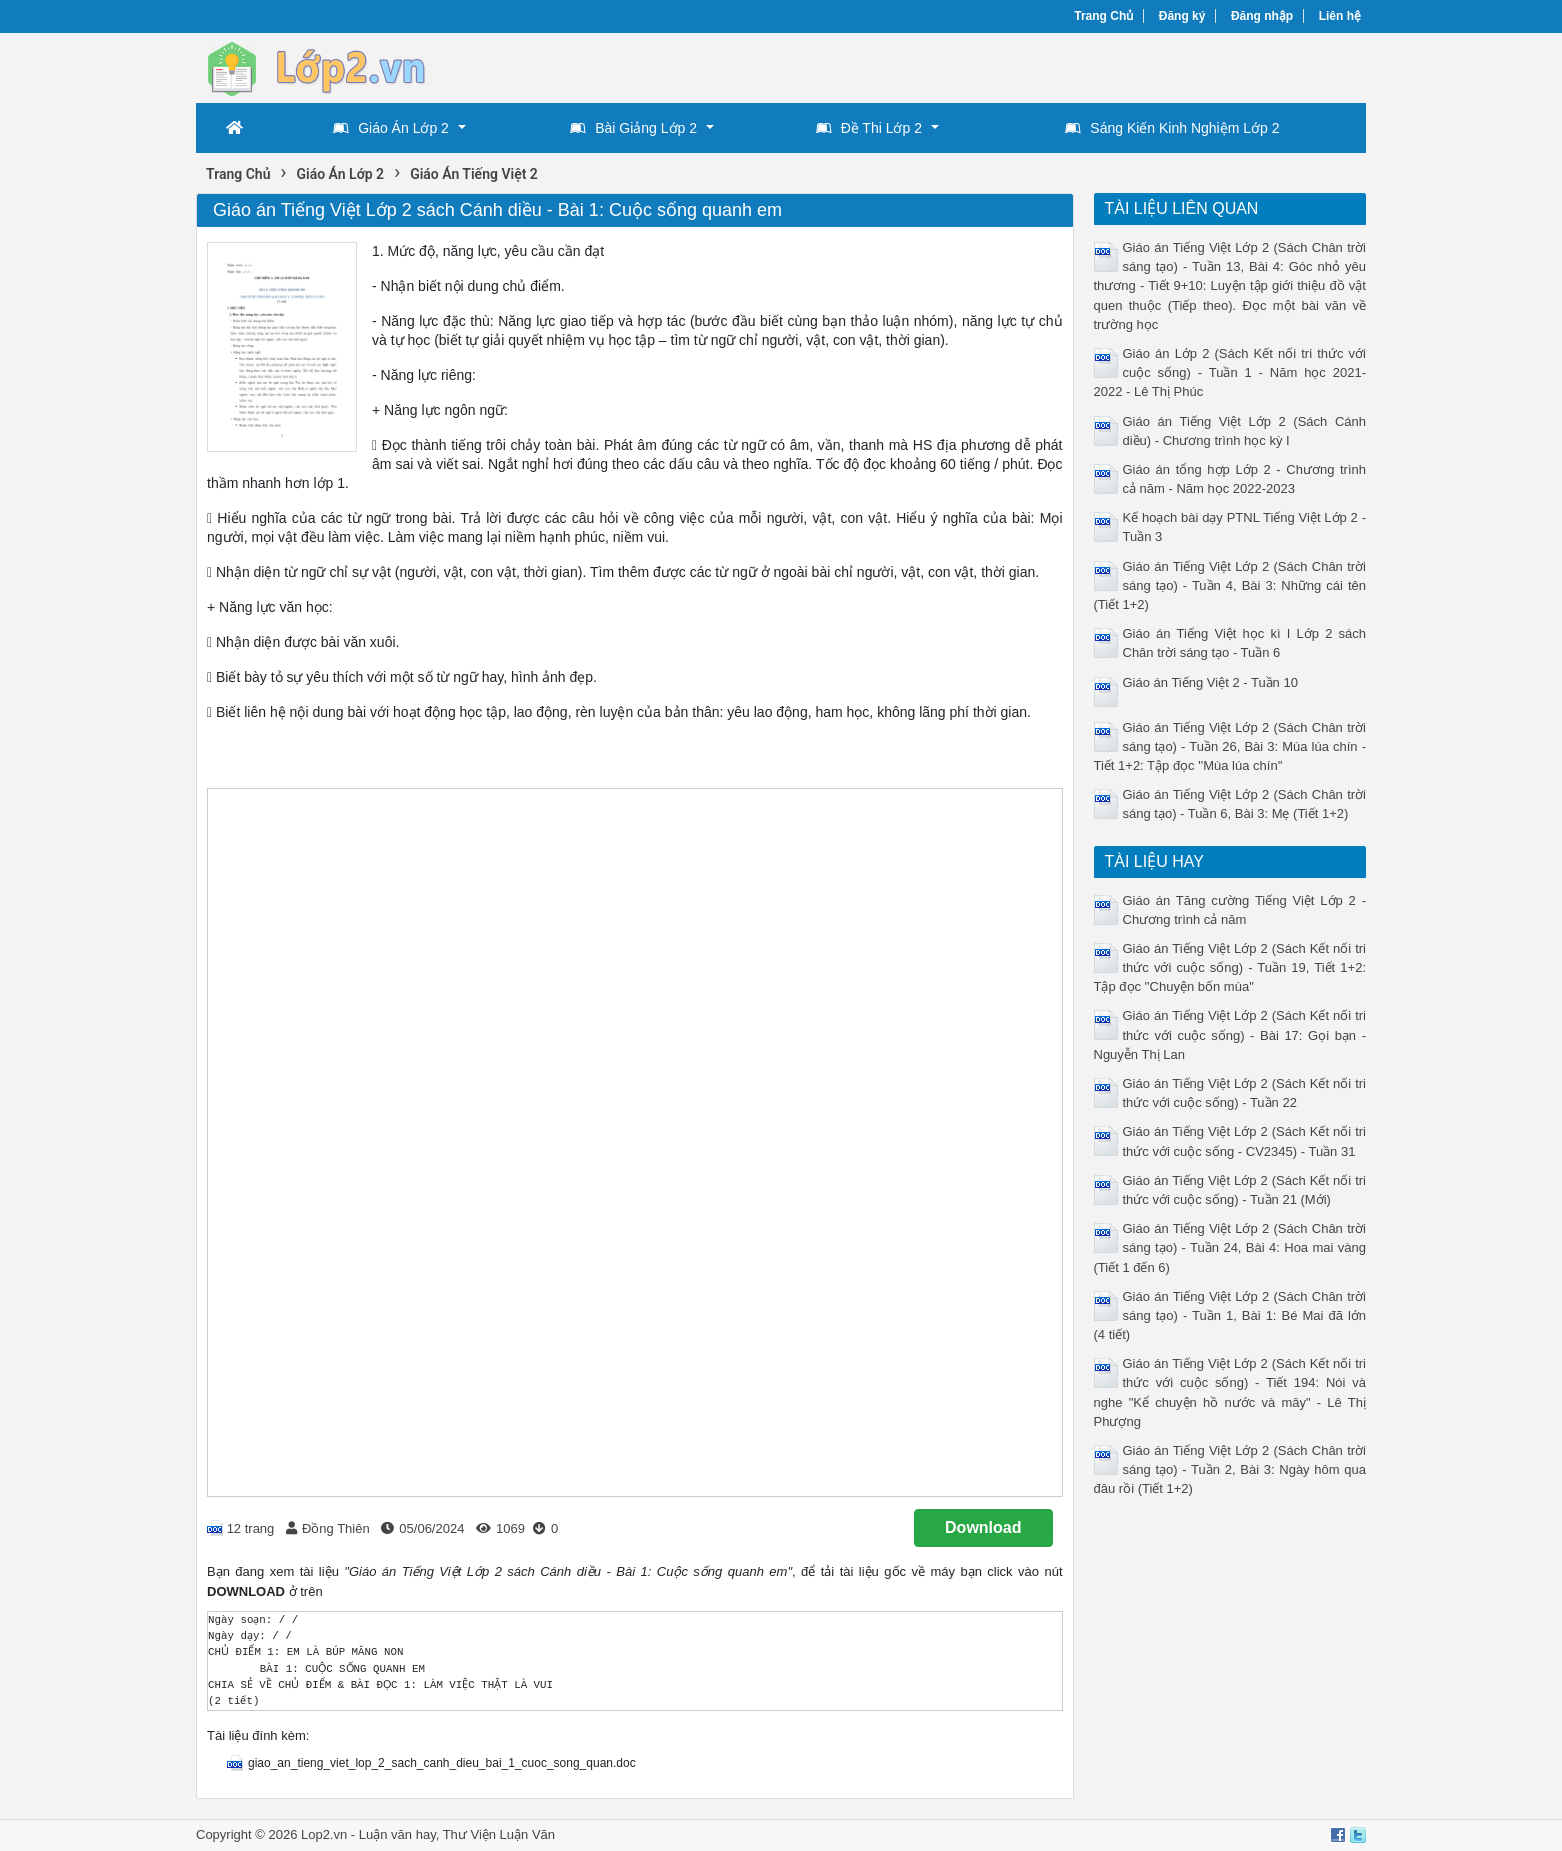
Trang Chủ (1103, 16)
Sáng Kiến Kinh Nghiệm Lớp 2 (1172, 128)
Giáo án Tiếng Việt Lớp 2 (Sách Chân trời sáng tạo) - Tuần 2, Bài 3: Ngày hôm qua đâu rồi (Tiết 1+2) (1230, 1469)
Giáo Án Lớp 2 (391, 128)
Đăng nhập (1262, 16)
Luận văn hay (397, 1834)
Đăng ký (1182, 16)
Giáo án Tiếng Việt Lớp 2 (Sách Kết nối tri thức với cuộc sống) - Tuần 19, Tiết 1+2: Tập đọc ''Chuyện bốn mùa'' (1230, 967)
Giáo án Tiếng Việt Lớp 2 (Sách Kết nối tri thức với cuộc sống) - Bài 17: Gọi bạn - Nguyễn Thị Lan (1230, 1034)
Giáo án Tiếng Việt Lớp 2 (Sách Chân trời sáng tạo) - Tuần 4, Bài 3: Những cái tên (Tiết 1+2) (1230, 585)
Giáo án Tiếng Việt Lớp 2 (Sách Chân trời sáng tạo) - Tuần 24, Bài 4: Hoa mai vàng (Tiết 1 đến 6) (1230, 1247)
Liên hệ (1340, 16)
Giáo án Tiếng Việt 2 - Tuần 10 (1210, 682)
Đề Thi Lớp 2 (869, 128)
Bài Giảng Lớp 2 (633, 128)
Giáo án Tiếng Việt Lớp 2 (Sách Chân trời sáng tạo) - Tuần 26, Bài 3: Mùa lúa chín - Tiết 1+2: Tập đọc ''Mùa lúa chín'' (1230, 746)
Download (983, 1527)
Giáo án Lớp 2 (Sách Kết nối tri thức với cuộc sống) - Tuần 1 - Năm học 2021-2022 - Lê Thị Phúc (1230, 372)
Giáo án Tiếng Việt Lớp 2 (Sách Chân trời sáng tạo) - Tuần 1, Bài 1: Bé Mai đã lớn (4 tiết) (1230, 1315)
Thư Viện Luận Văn (499, 1834)
